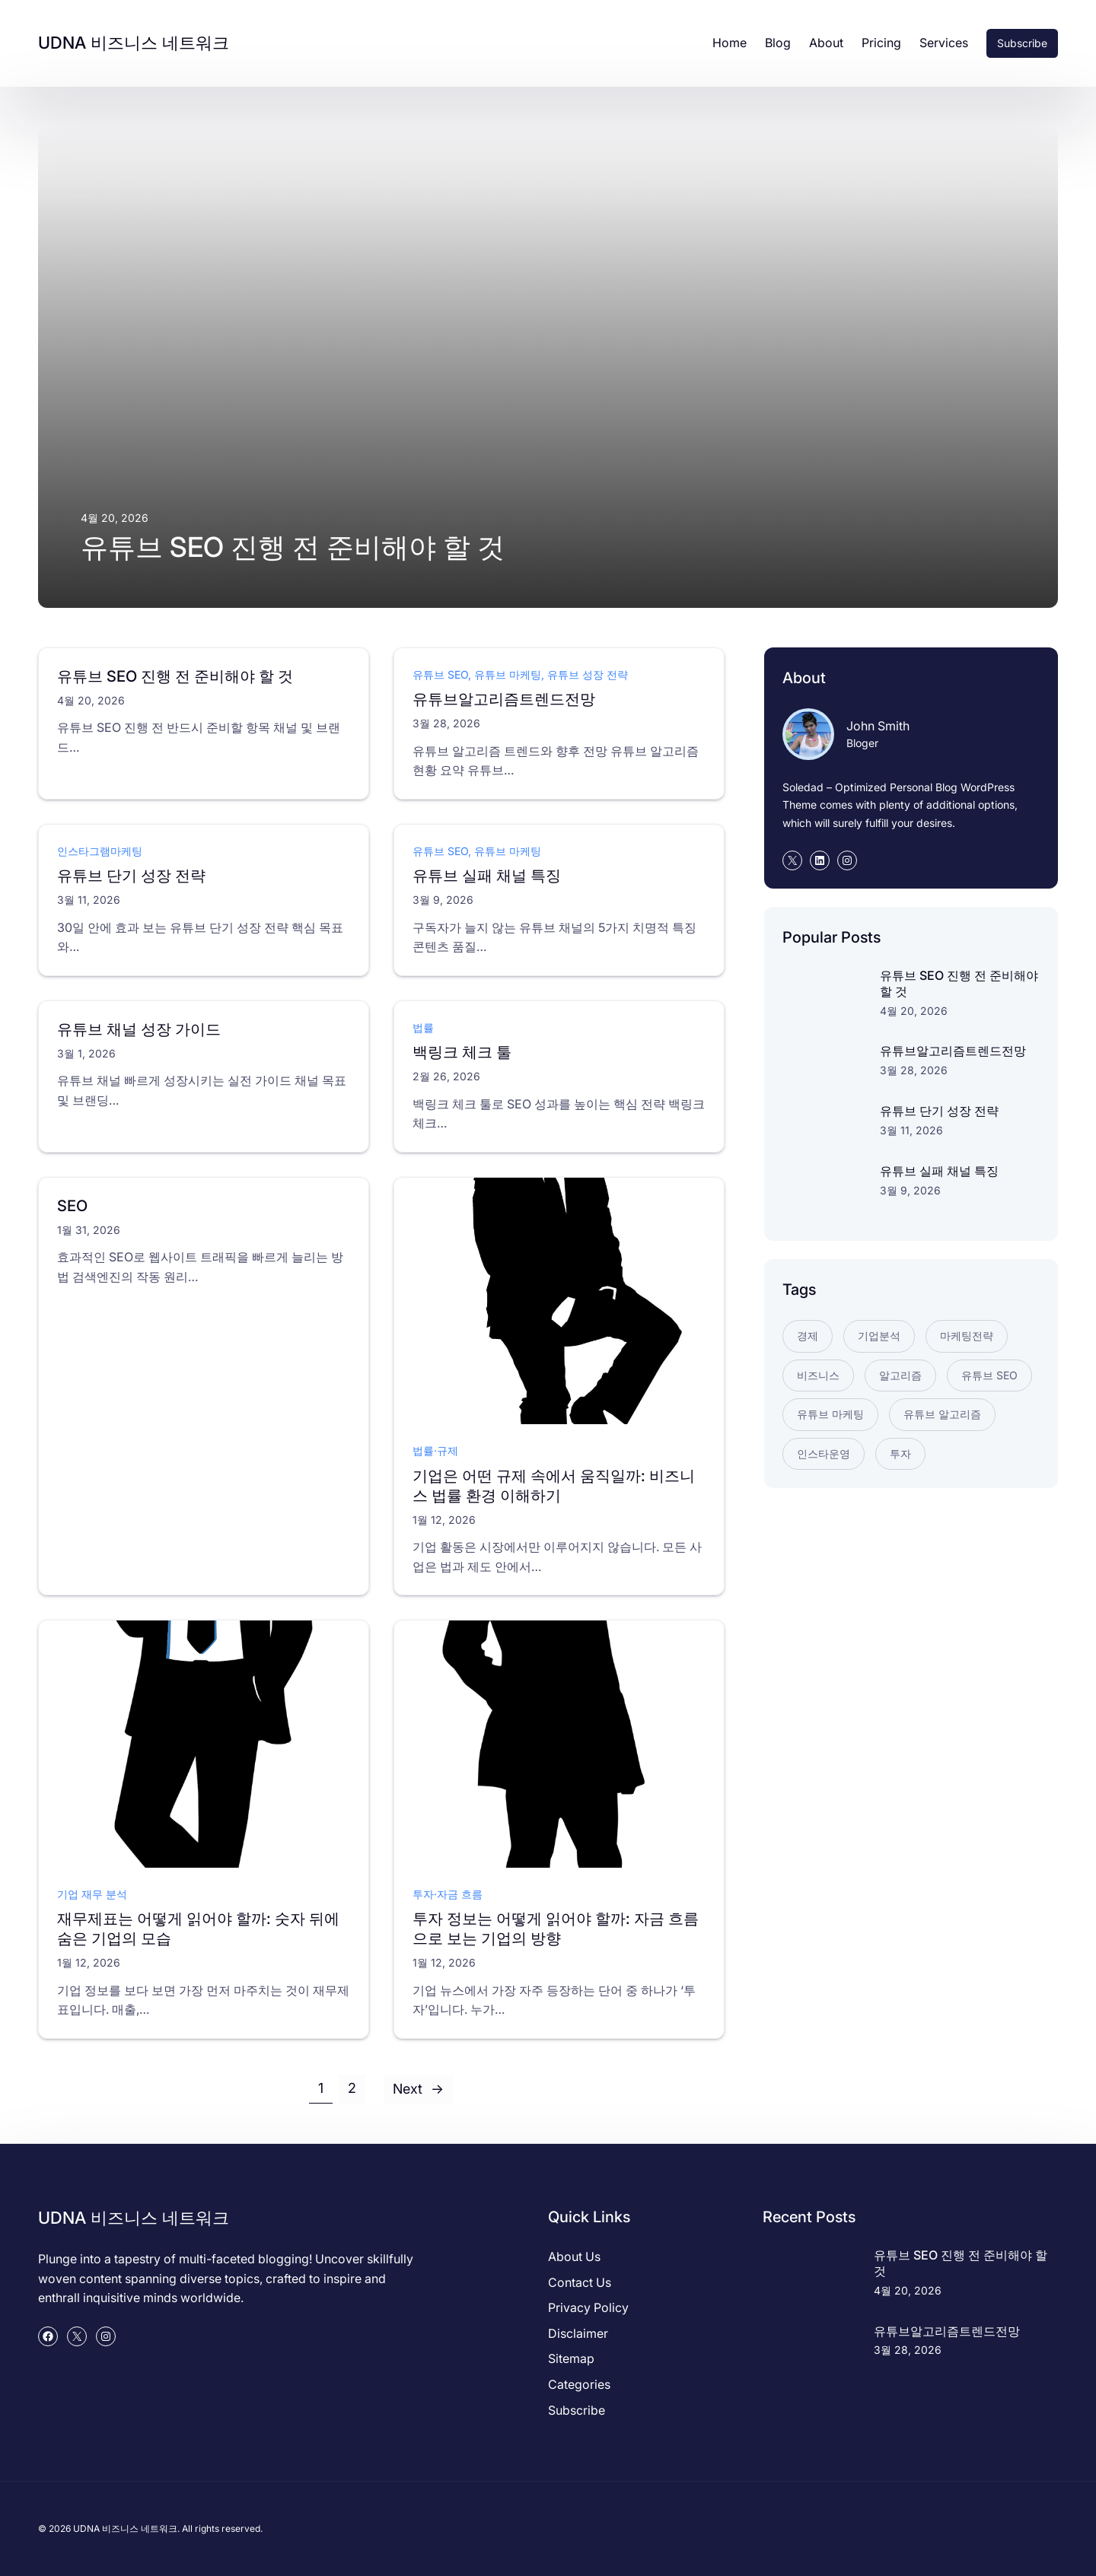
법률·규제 (435, 1450)
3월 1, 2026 (86, 1052)
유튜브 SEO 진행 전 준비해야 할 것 (293, 547)
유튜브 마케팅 (507, 674)
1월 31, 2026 (88, 1229)
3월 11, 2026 (88, 899)
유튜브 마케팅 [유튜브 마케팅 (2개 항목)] (830, 1413)
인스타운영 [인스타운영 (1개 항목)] (823, 1453)
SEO (72, 1205)
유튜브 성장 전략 (587, 674)
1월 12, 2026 (444, 1518)
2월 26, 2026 (446, 1076)
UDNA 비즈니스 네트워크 (133, 42)
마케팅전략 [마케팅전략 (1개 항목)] (966, 1335)
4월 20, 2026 (91, 700)
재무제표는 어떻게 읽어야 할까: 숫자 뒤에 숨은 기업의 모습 (198, 1929)
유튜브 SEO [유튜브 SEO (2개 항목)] (989, 1375)
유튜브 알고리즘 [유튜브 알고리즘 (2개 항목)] (942, 1413)
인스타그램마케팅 (99, 850)
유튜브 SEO (440, 674)
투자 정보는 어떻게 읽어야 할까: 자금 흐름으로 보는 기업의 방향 (556, 1929)
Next (418, 2089)
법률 (423, 1026)
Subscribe (1022, 43)
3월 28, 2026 (446, 723)
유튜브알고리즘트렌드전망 (504, 699)
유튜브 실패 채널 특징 (487, 876)
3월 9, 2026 (443, 899)
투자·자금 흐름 (448, 1893)
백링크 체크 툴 (462, 1052)
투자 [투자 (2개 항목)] (900, 1453)
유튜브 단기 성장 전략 (131, 876)
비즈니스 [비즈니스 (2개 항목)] (818, 1375)
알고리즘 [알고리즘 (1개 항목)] (900, 1375)
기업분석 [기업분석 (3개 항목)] (879, 1335)
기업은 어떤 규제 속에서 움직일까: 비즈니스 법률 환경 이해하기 (554, 1485)
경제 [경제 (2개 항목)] (807, 1335)
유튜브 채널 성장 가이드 (139, 1028)
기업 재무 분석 (92, 1893)
